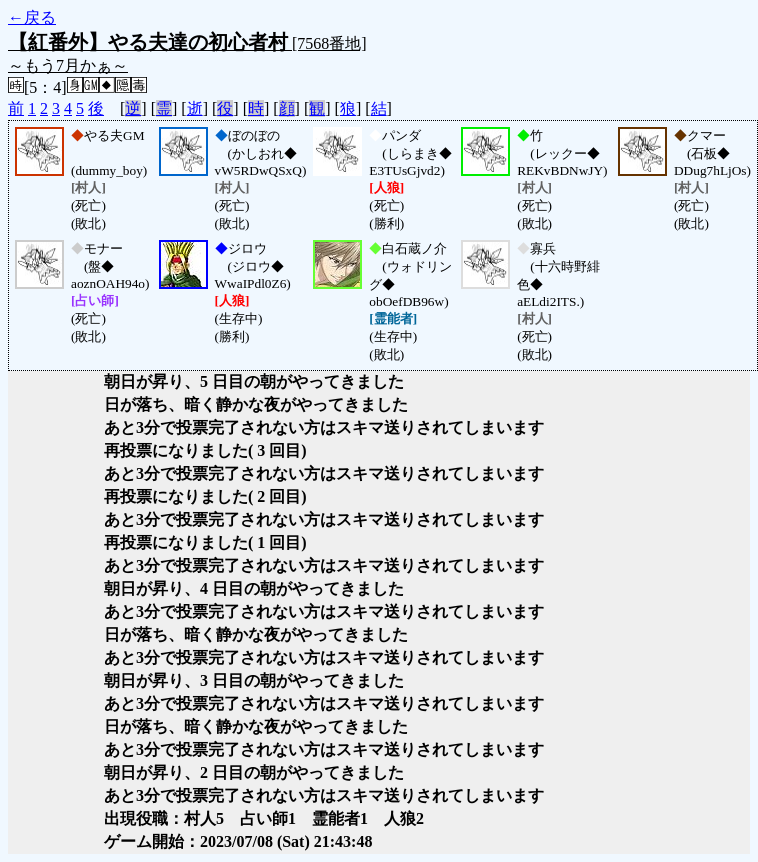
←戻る (32, 17)
